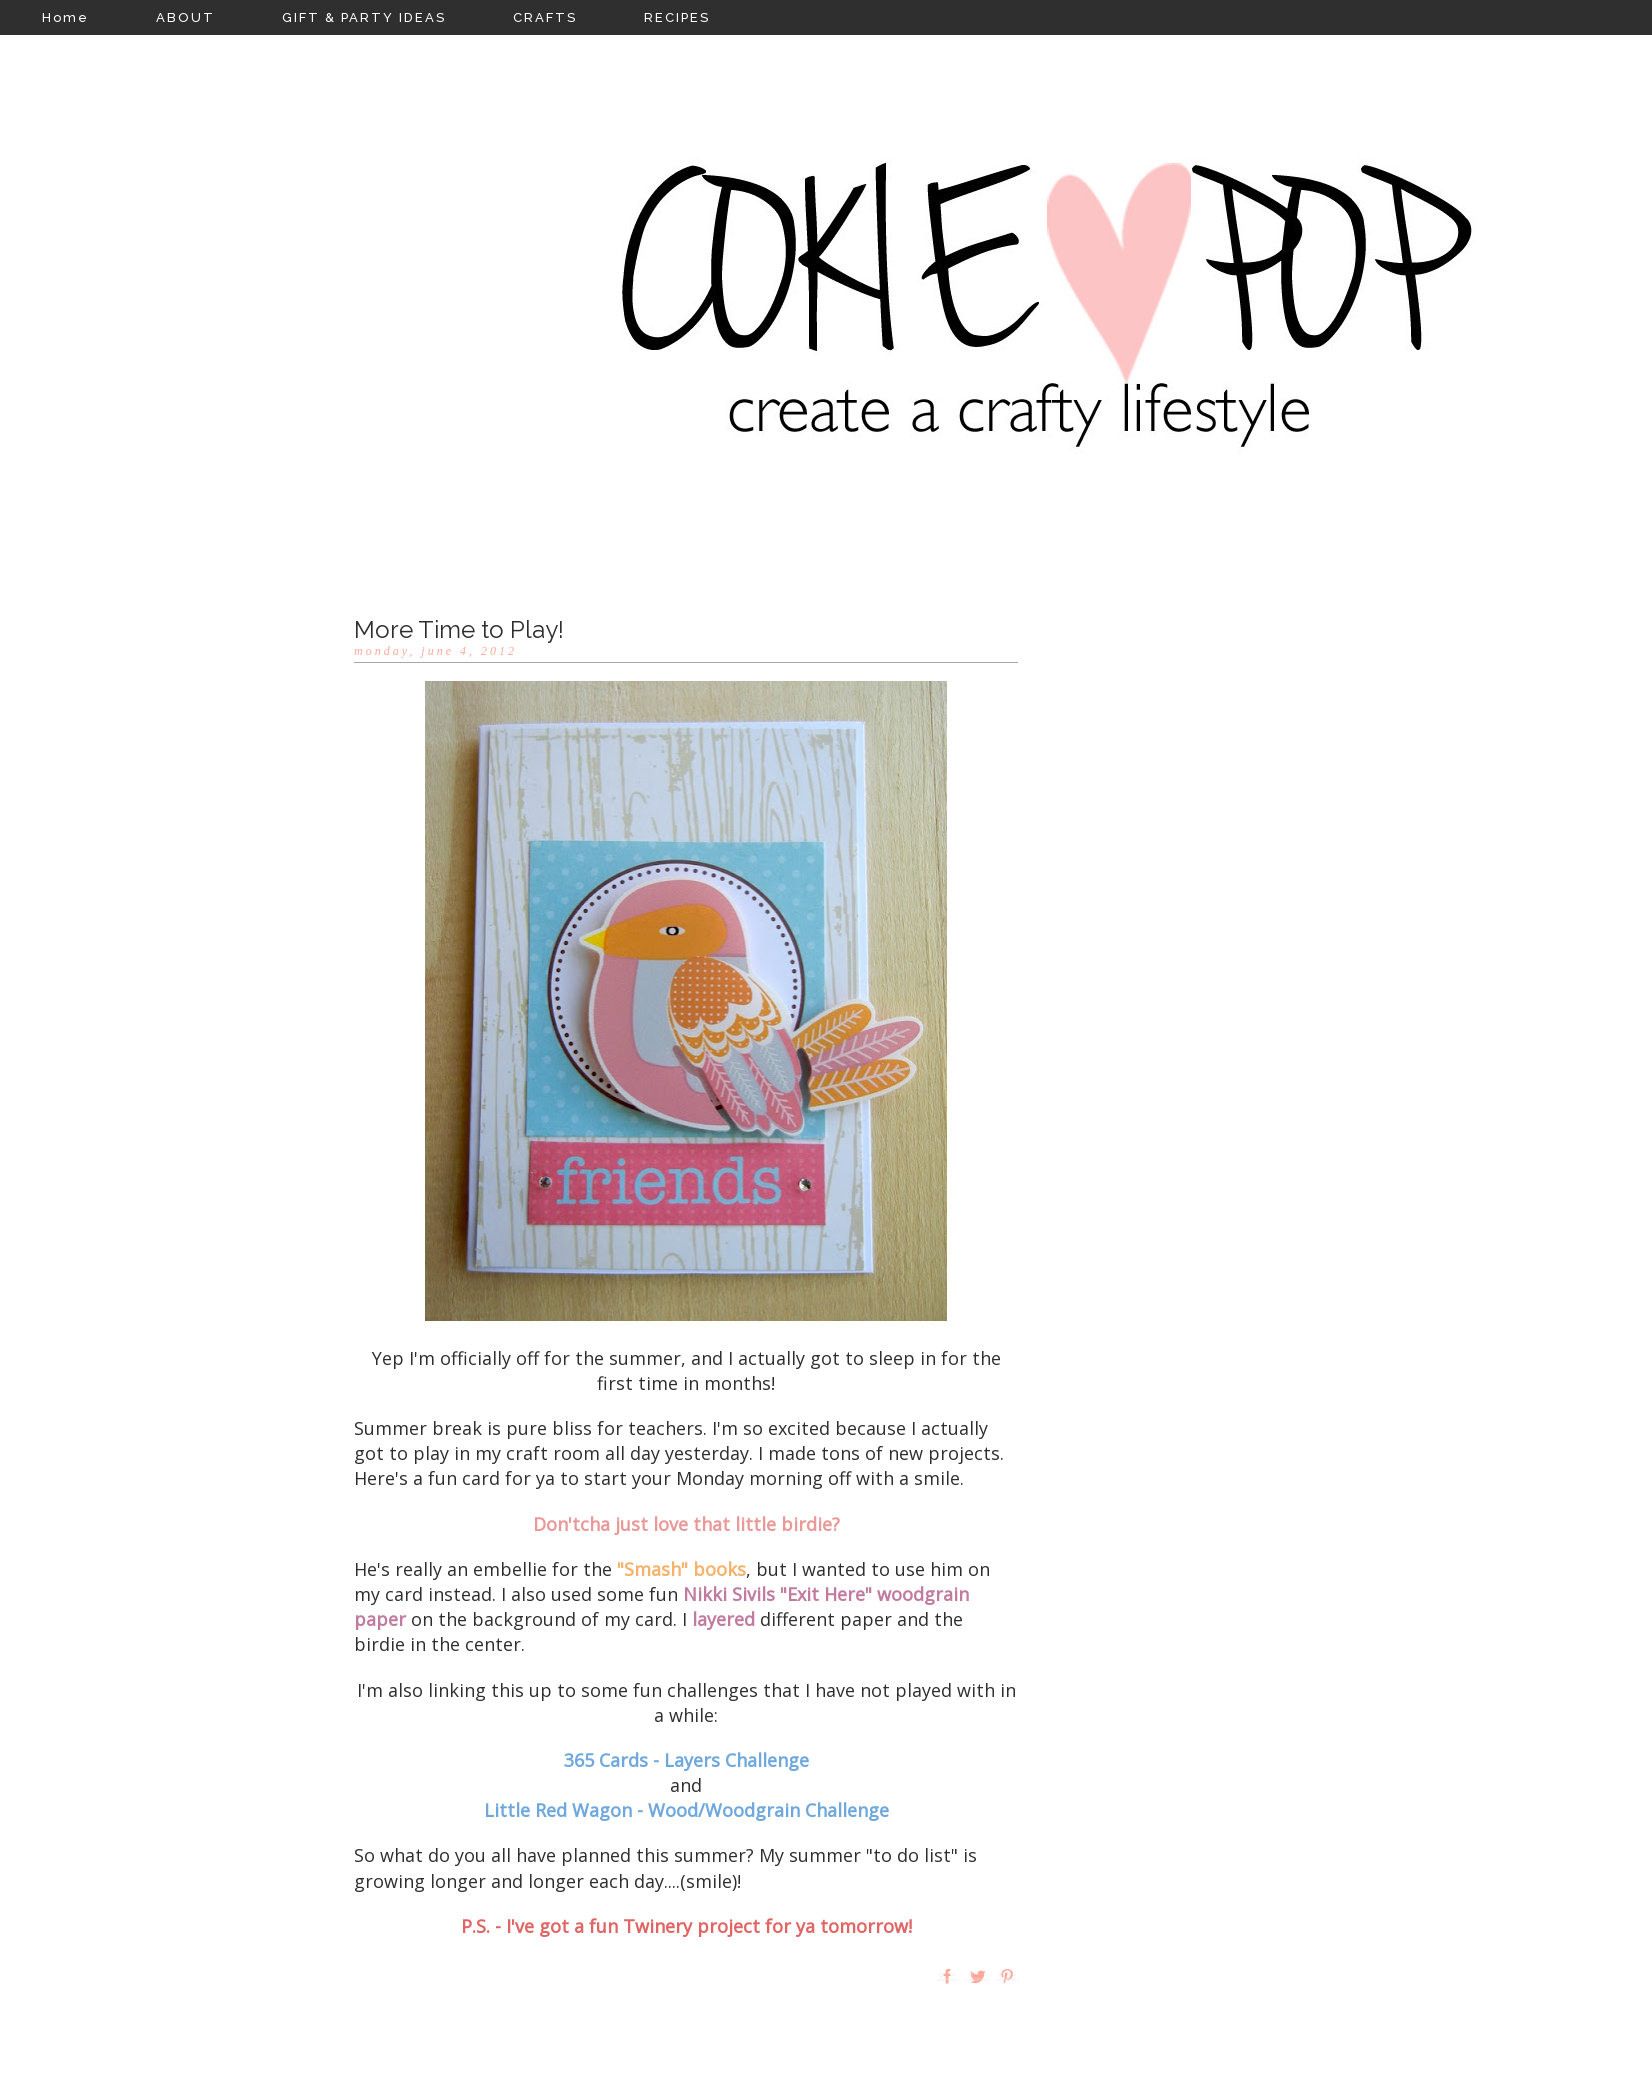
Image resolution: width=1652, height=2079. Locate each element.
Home (65, 17)
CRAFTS (545, 17)
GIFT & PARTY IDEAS (364, 17)
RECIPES (677, 17)
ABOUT (185, 17)
